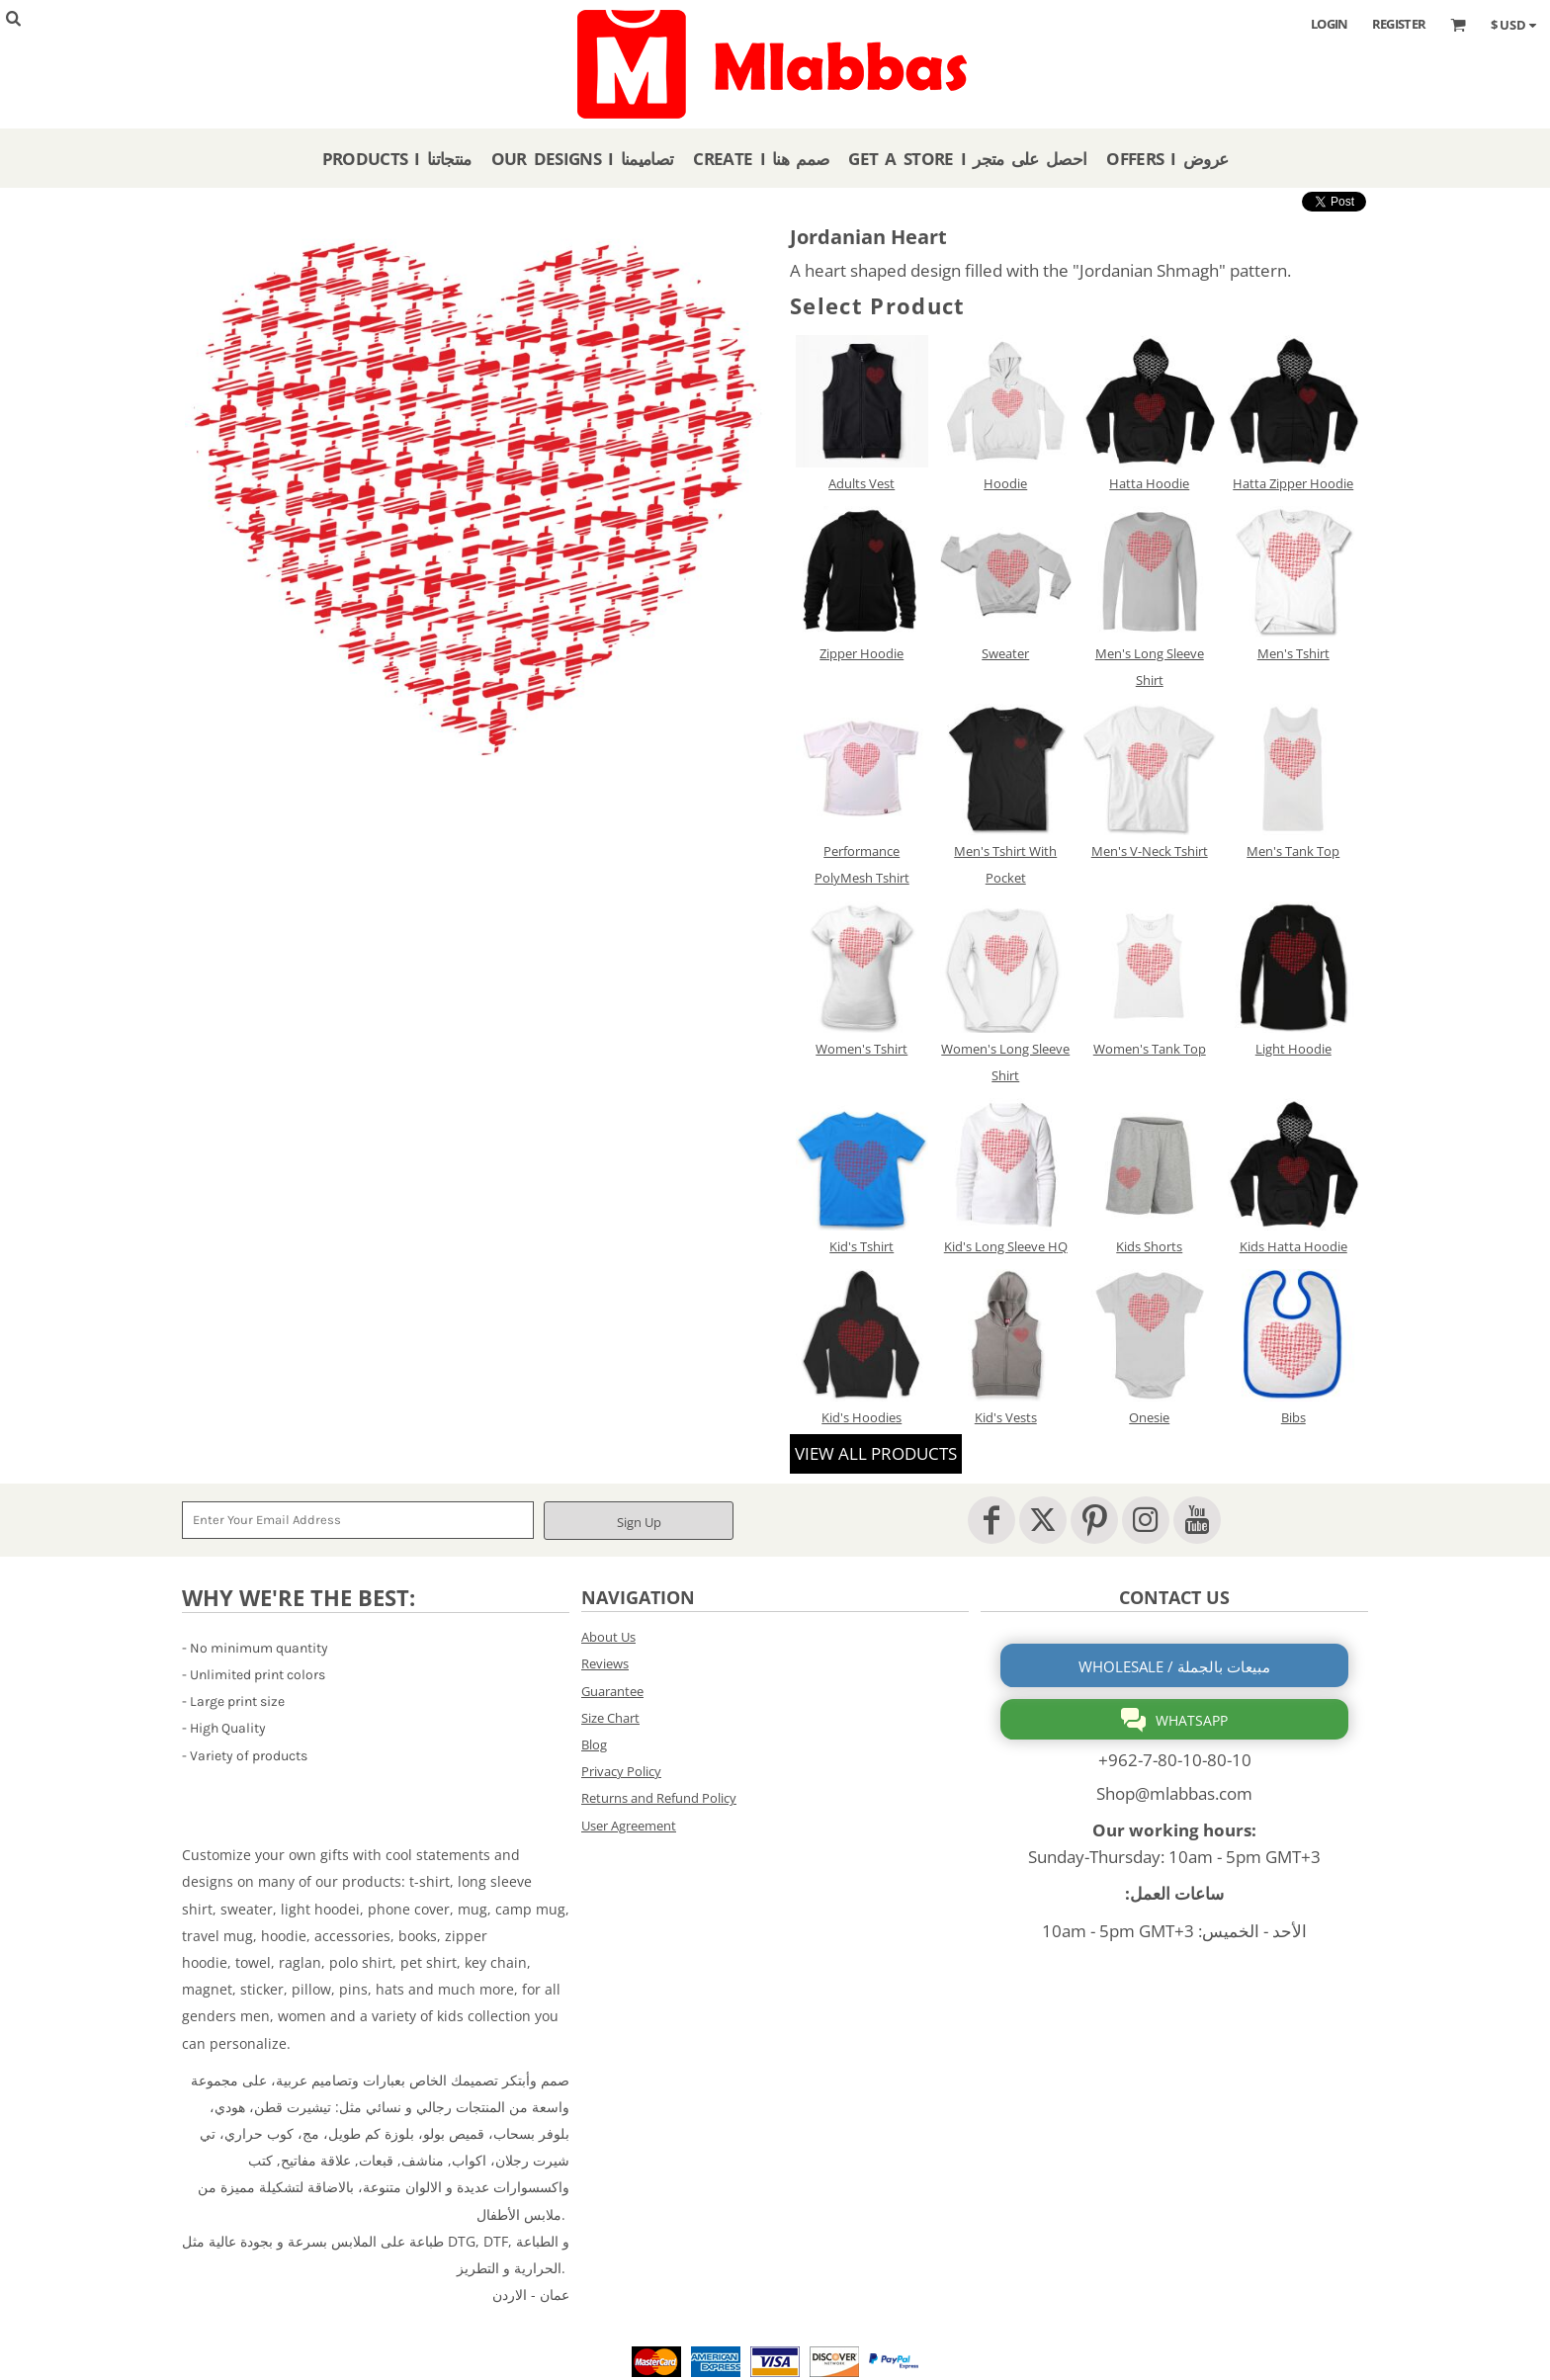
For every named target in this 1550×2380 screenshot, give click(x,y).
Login (1329, 24)
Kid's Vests (1006, 1417)
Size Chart (610, 1718)
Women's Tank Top (1149, 1049)
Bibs (1293, 1417)
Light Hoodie (1293, 1049)
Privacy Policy (621, 1771)
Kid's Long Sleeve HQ (1006, 1246)
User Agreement (628, 1825)
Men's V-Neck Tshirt (1149, 851)
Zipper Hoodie (861, 653)
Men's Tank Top (1293, 851)
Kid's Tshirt (861, 1246)
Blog (594, 1744)
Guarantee (612, 1691)
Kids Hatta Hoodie (1293, 1246)
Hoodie (1005, 483)
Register (1399, 24)
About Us (608, 1637)
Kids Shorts (1149, 1246)
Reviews (605, 1663)
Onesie (1149, 1417)
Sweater (1005, 653)
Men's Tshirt (1293, 653)
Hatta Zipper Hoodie (1293, 483)
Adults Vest (861, 483)
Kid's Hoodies (861, 1417)
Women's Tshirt (861, 1049)
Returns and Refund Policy (658, 1798)
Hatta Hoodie (1149, 483)
